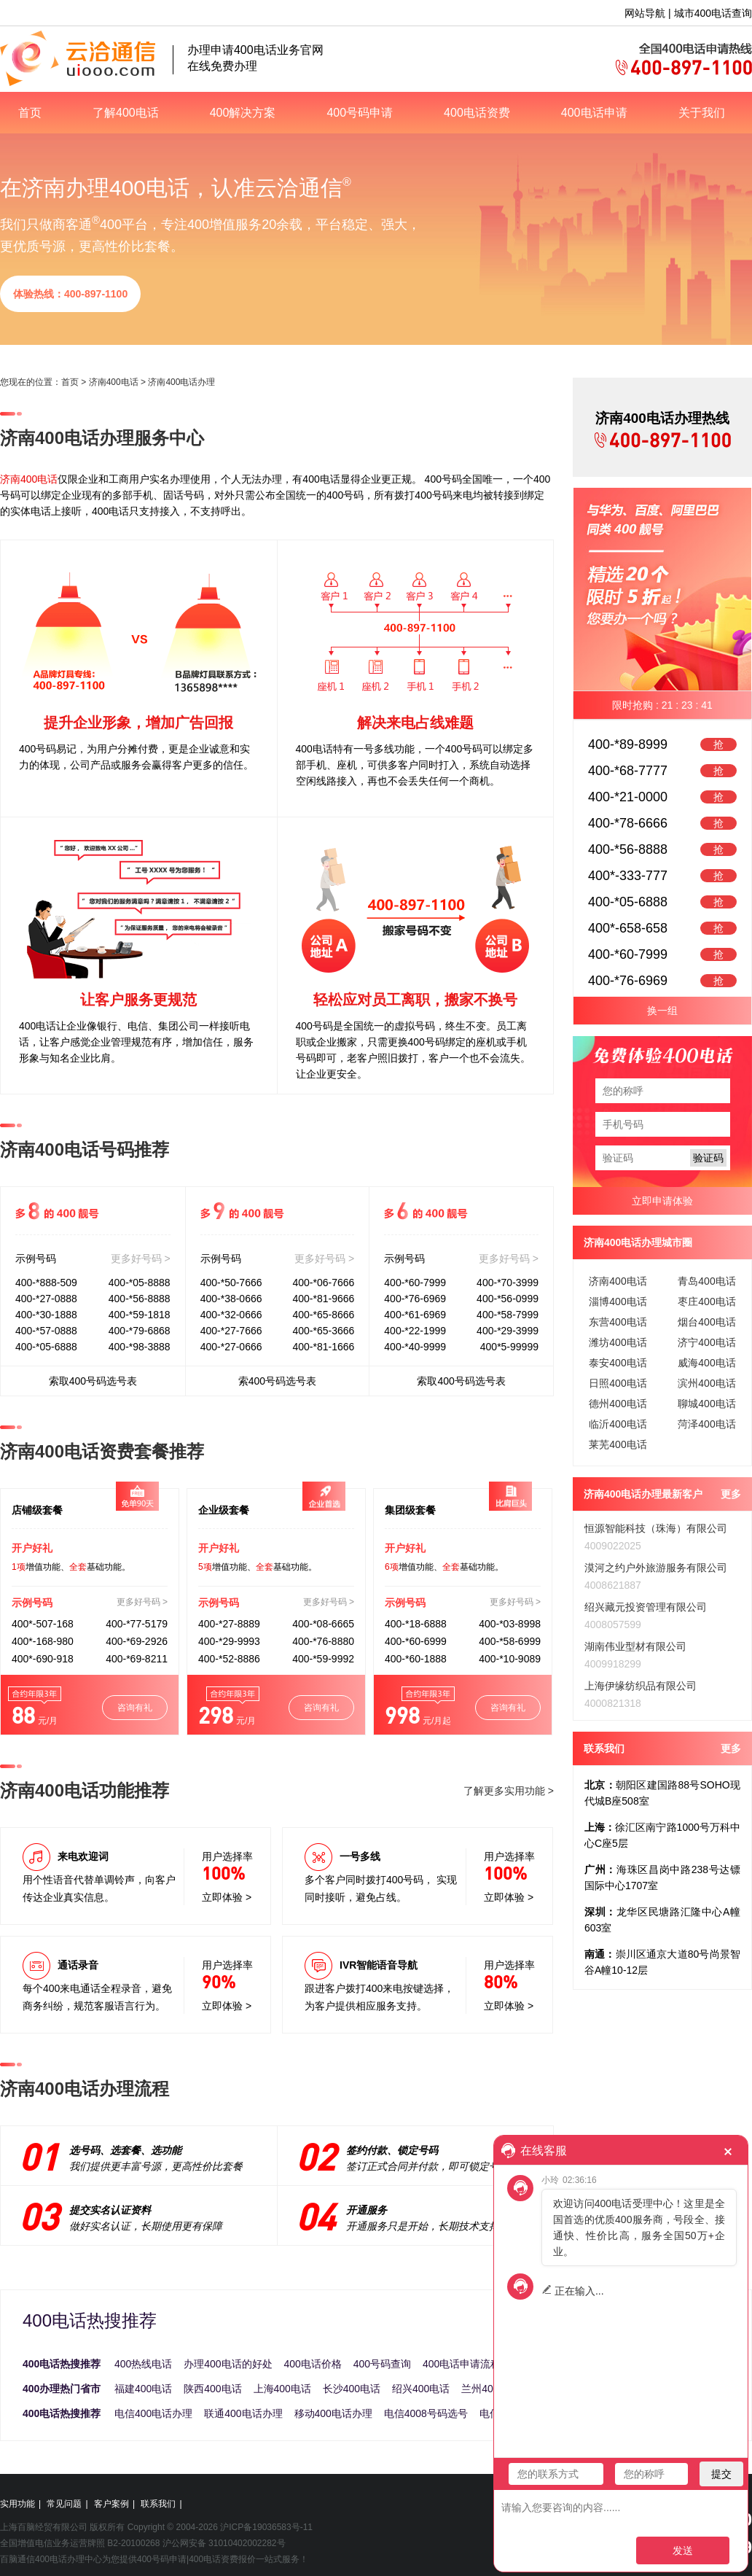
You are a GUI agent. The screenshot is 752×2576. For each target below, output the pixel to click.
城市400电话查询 (713, 13)
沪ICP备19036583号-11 (266, 2527)
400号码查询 (382, 2364)
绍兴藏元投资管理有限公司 (645, 1607)
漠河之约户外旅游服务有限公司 (655, 1567)
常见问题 (64, 2504)
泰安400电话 (617, 1363)
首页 (30, 112)
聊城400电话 (706, 1403)
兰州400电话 (490, 2388)
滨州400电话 (706, 1383)
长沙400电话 (351, 2388)
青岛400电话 (706, 1281)
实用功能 (17, 2504)
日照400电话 (617, 1383)
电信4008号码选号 (426, 2413)
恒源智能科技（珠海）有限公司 (655, 1528)
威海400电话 (706, 1363)
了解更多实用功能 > (508, 1791)
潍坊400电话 (617, 1342)
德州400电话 (617, 1403)
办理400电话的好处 (228, 2364)
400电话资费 (477, 112)
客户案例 (111, 2504)
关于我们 (701, 112)
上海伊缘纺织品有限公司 (640, 1686)
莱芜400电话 (617, 1444)
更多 (731, 1494)
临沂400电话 (617, 1424)
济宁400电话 (706, 1342)
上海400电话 (282, 2388)
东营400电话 (617, 1322)
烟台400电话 (706, 1322)
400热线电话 (143, 2364)
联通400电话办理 (243, 2413)
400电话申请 (594, 112)
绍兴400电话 (421, 2388)
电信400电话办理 (153, 2413)
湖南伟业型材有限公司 (635, 1646)
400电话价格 (313, 2364)
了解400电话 (126, 112)
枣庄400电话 (706, 1301)
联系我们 (158, 2504)
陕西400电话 (212, 2388)
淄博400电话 (617, 1301)
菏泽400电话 (706, 1424)
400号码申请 (359, 112)
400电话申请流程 (462, 2364)
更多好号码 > (141, 1258)
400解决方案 (243, 112)
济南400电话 (113, 382)
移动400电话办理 (333, 2413)
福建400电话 (143, 2388)
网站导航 (644, 13)
